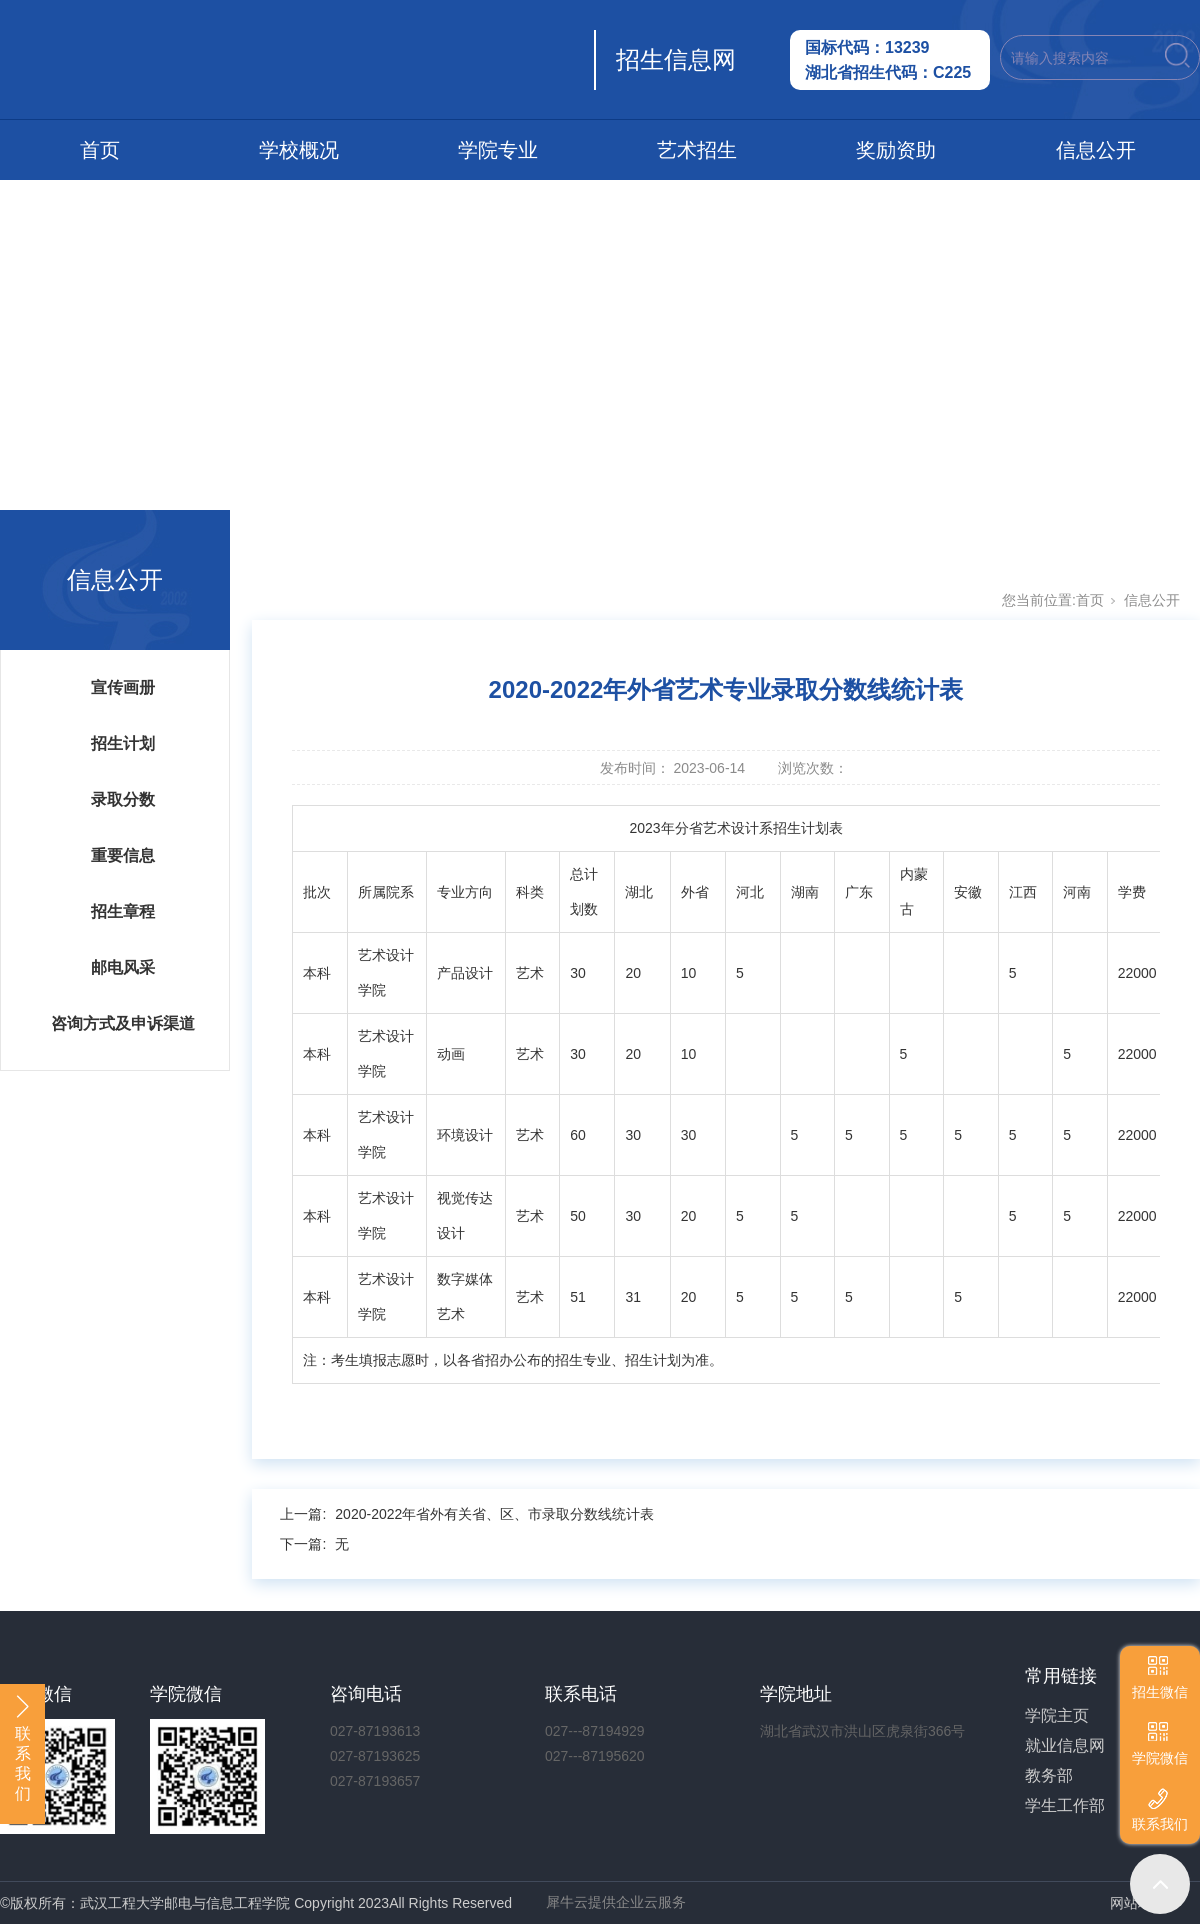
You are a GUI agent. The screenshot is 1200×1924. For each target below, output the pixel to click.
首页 (100, 150)
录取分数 (123, 799)
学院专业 (498, 150)
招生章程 (123, 911)
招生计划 (123, 743)
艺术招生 (697, 150)
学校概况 (299, 150)
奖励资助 (896, 150)
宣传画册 (123, 687)
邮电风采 (123, 967)
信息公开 (1096, 150)
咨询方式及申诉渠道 (123, 1023)
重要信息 (123, 855)
